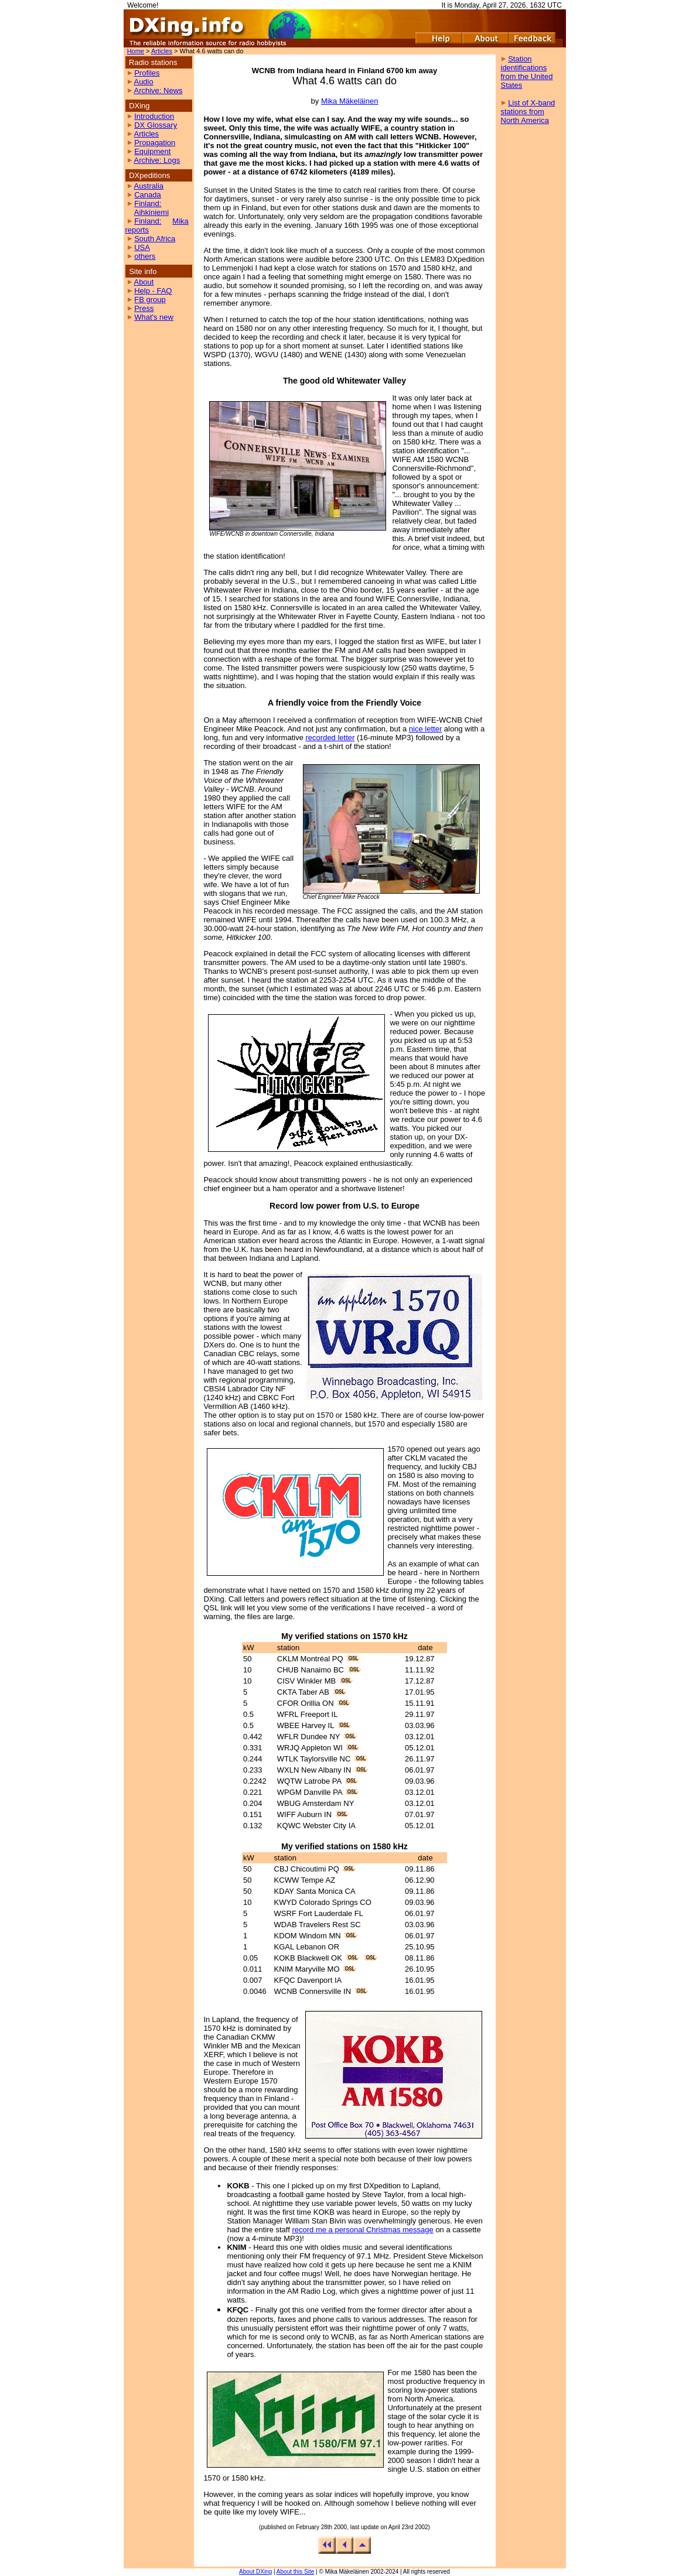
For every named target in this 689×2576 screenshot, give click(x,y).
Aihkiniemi (151, 212)
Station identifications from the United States (527, 72)
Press (144, 308)
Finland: (147, 203)
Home (135, 50)
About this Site (295, 2571)
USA (142, 247)
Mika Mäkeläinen (349, 101)
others (144, 256)
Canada (147, 194)
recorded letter (330, 737)
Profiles (146, 73)
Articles (161, 50)
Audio (143, 81)
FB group (149, 299)
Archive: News (158, 90)
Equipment (152, 151)
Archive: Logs (157, 160)
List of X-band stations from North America (528, 111)
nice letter (425, 728)
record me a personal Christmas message (362, 2229)
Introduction (154, 116)
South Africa (154, 238)
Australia (148, 186)
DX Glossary (155, 125)
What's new (153, 317)
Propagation (154, 142)
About (144, 282)
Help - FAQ (153, 290)
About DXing (255, 2571)
